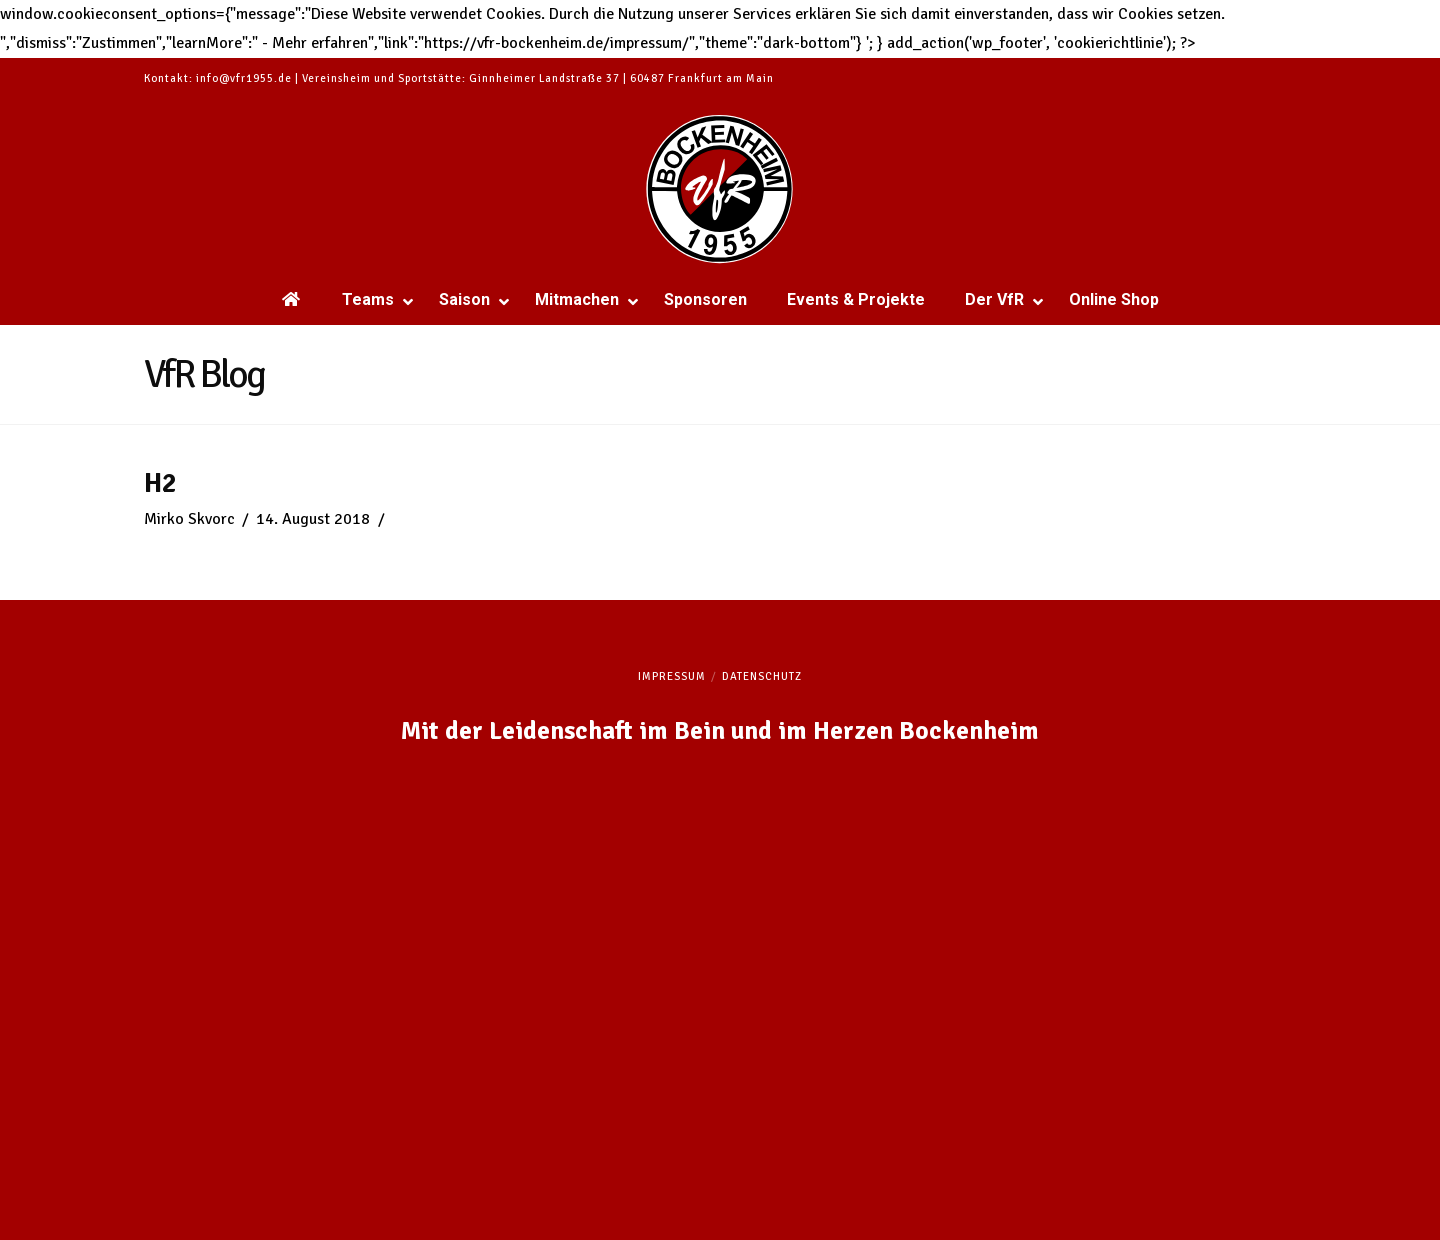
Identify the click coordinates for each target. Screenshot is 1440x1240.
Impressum (672, 676)
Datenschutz (762, 676)
